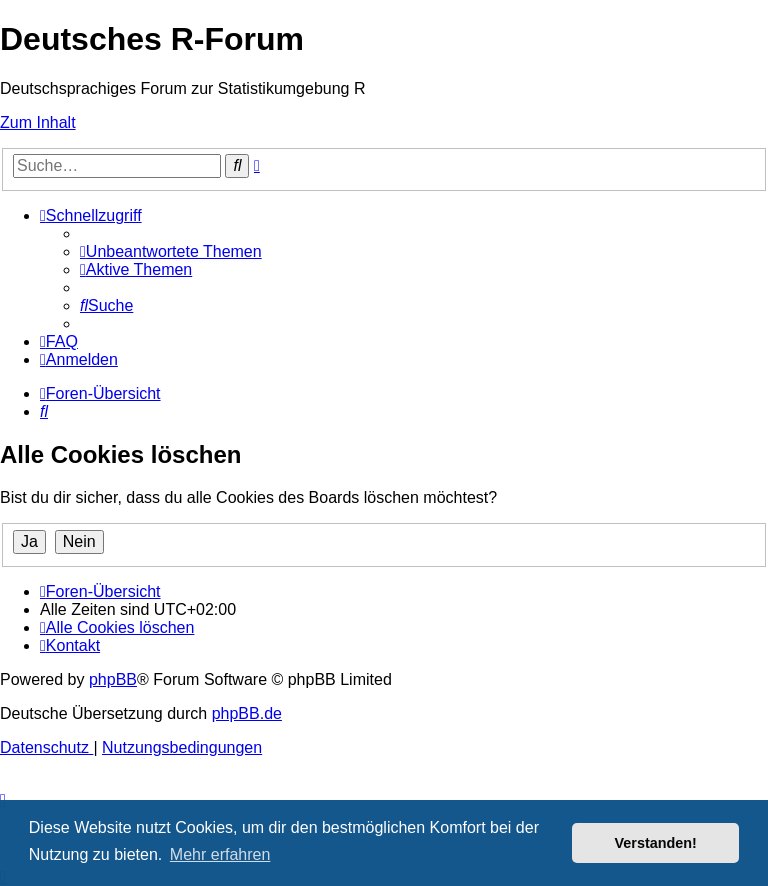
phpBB (113, 679)
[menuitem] (171, 251)
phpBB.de (247, 713)
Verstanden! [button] (656, 843)
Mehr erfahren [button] (220, 854)
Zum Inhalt (38, 122)
